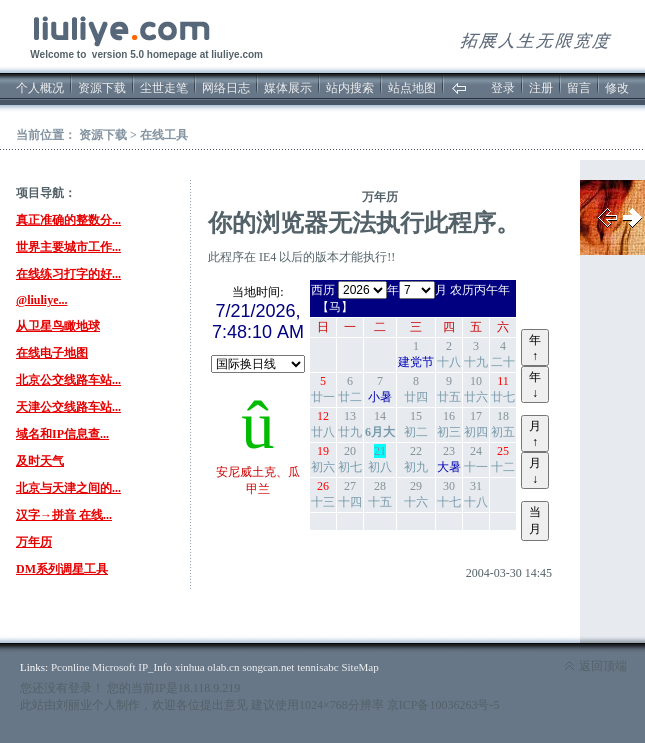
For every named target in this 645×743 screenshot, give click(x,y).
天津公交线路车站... (68, 407)
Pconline (70, 667)
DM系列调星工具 (62, 569)
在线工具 (164, 135)
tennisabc (318, 667)
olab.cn (223, 667)
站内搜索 (350, 88)
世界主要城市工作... (68, 247)
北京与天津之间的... (68, 488)
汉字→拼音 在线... (64, 515)
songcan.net (268, 667)
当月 (535, 520)
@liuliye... (42, 300)
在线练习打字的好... (68, 274)
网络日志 (226, 88)
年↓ (535, 385)
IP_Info (155, 667)
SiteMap (359, 667)
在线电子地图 (52, 353)
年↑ (535, 348)
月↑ (535, 434)
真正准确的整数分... (68, 220)
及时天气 (40, 461)
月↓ (535, 471)
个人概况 (40, 88)
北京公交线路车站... (68, 380)
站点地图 (412, 88)
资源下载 (102, 88)
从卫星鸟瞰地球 (58, 326)
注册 (541, 88)
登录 (503, 88)
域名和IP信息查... (62, 434)
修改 (617, 88)
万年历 (34, 542)
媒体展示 (288, 88)
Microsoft (113, 667)
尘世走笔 (164, 88)
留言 (579, 88)
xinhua (190, 667)
